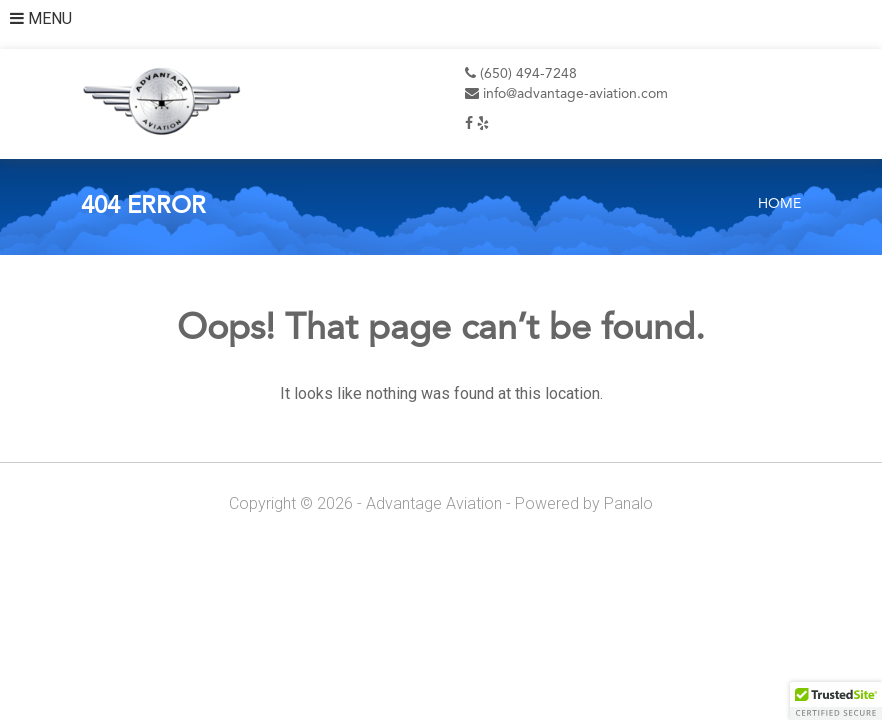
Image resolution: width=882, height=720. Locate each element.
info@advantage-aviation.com (566, 94)
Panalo (628, 503)
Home (779, 204)
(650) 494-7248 (521, 74)
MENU (41, 18)
